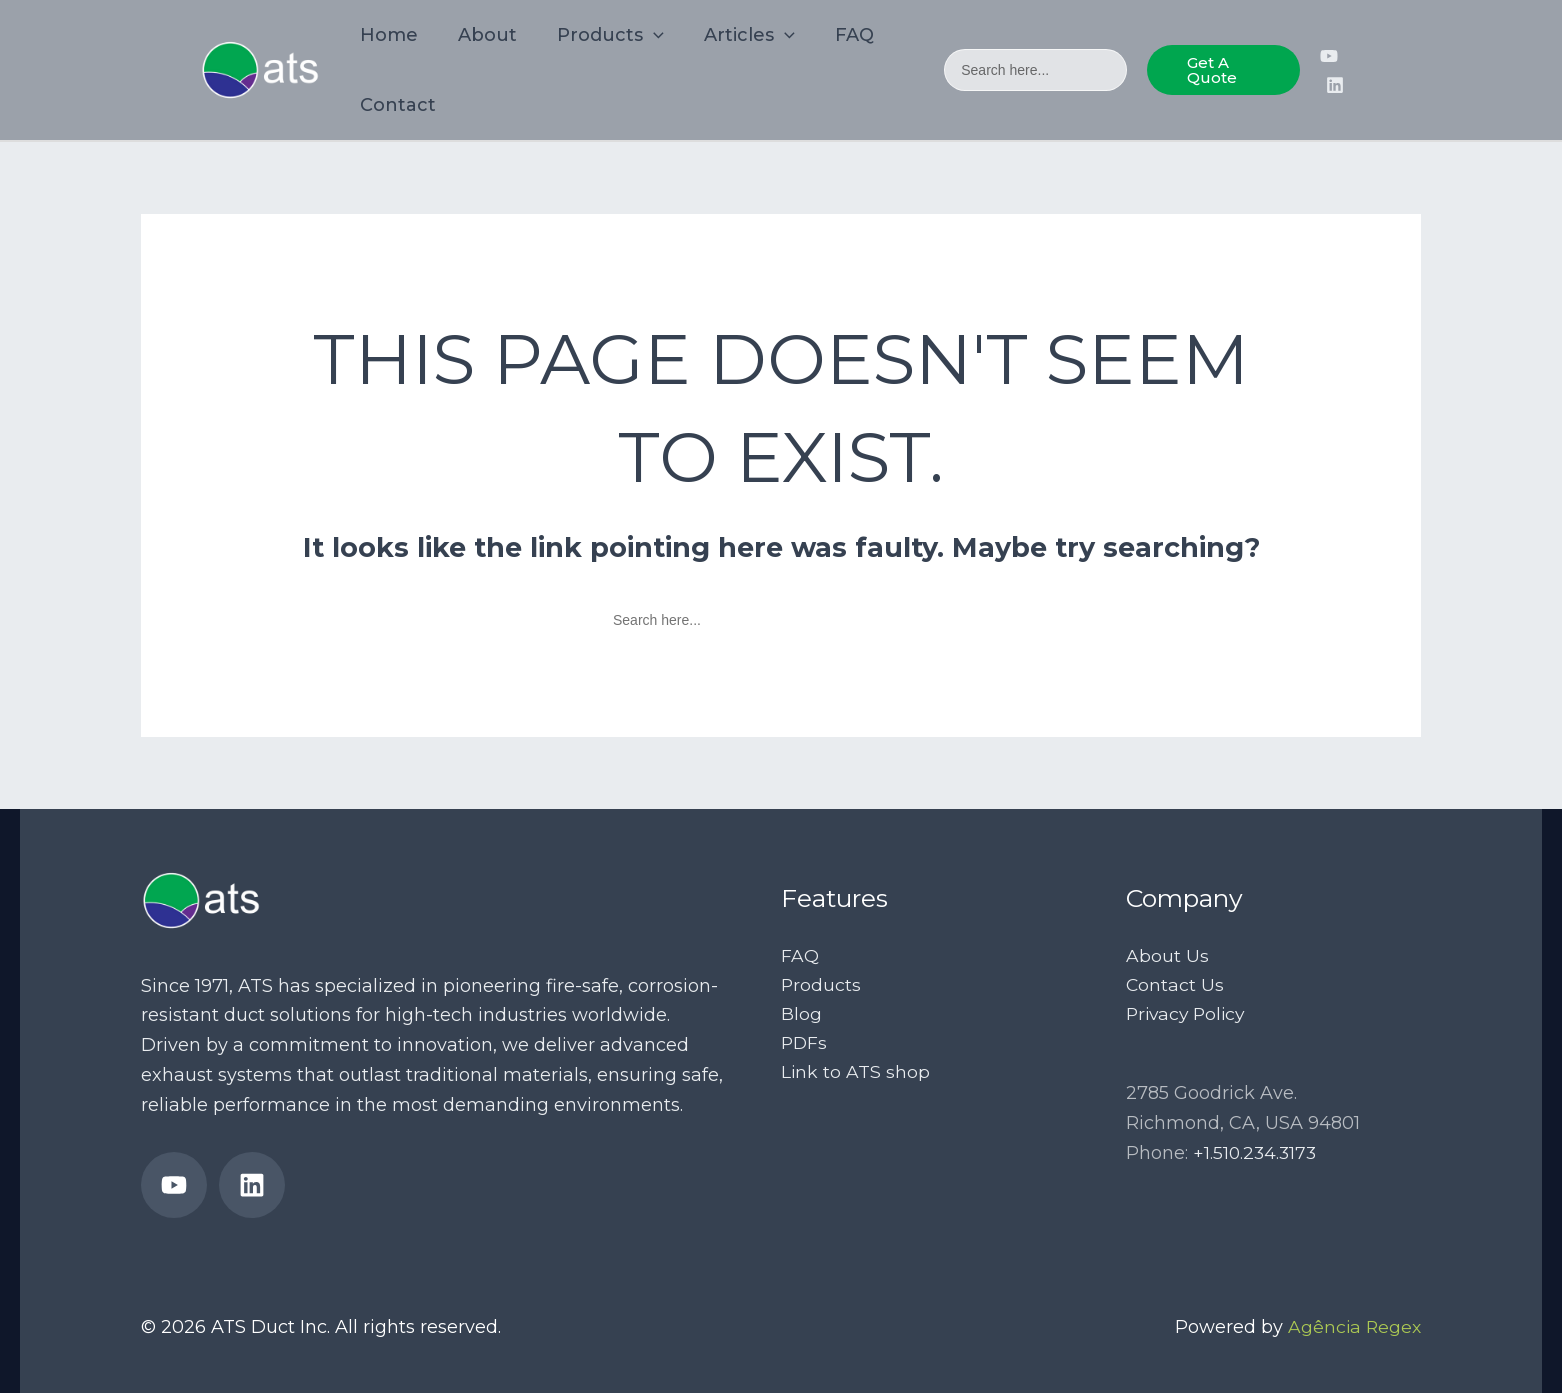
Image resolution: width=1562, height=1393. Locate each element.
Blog (801, 1016)
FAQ (800, 956)
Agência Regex (1353, 1327)
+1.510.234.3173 (1256, 1155)
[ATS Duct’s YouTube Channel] (1328, 56)
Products (821, 986)
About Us (1167, 956)
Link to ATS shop (856, 1075)
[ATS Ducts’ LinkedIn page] (1334, 85)
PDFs (805, 1045)
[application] (643, 35)
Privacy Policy (1188, 1016)
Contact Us (1175, 986)
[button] (1220, 70)
